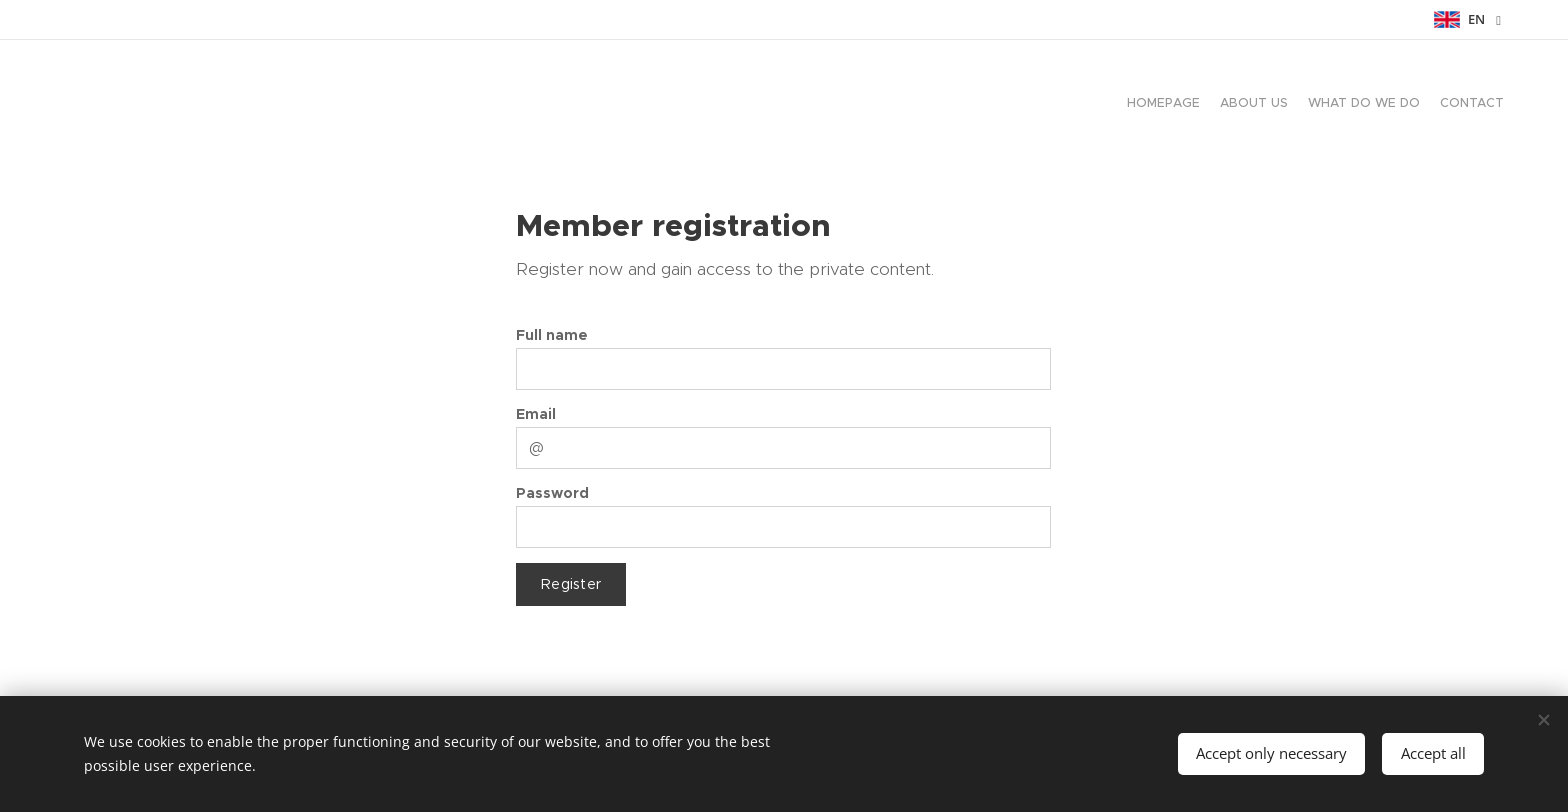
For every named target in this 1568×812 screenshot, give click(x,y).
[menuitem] (1446, 105)
